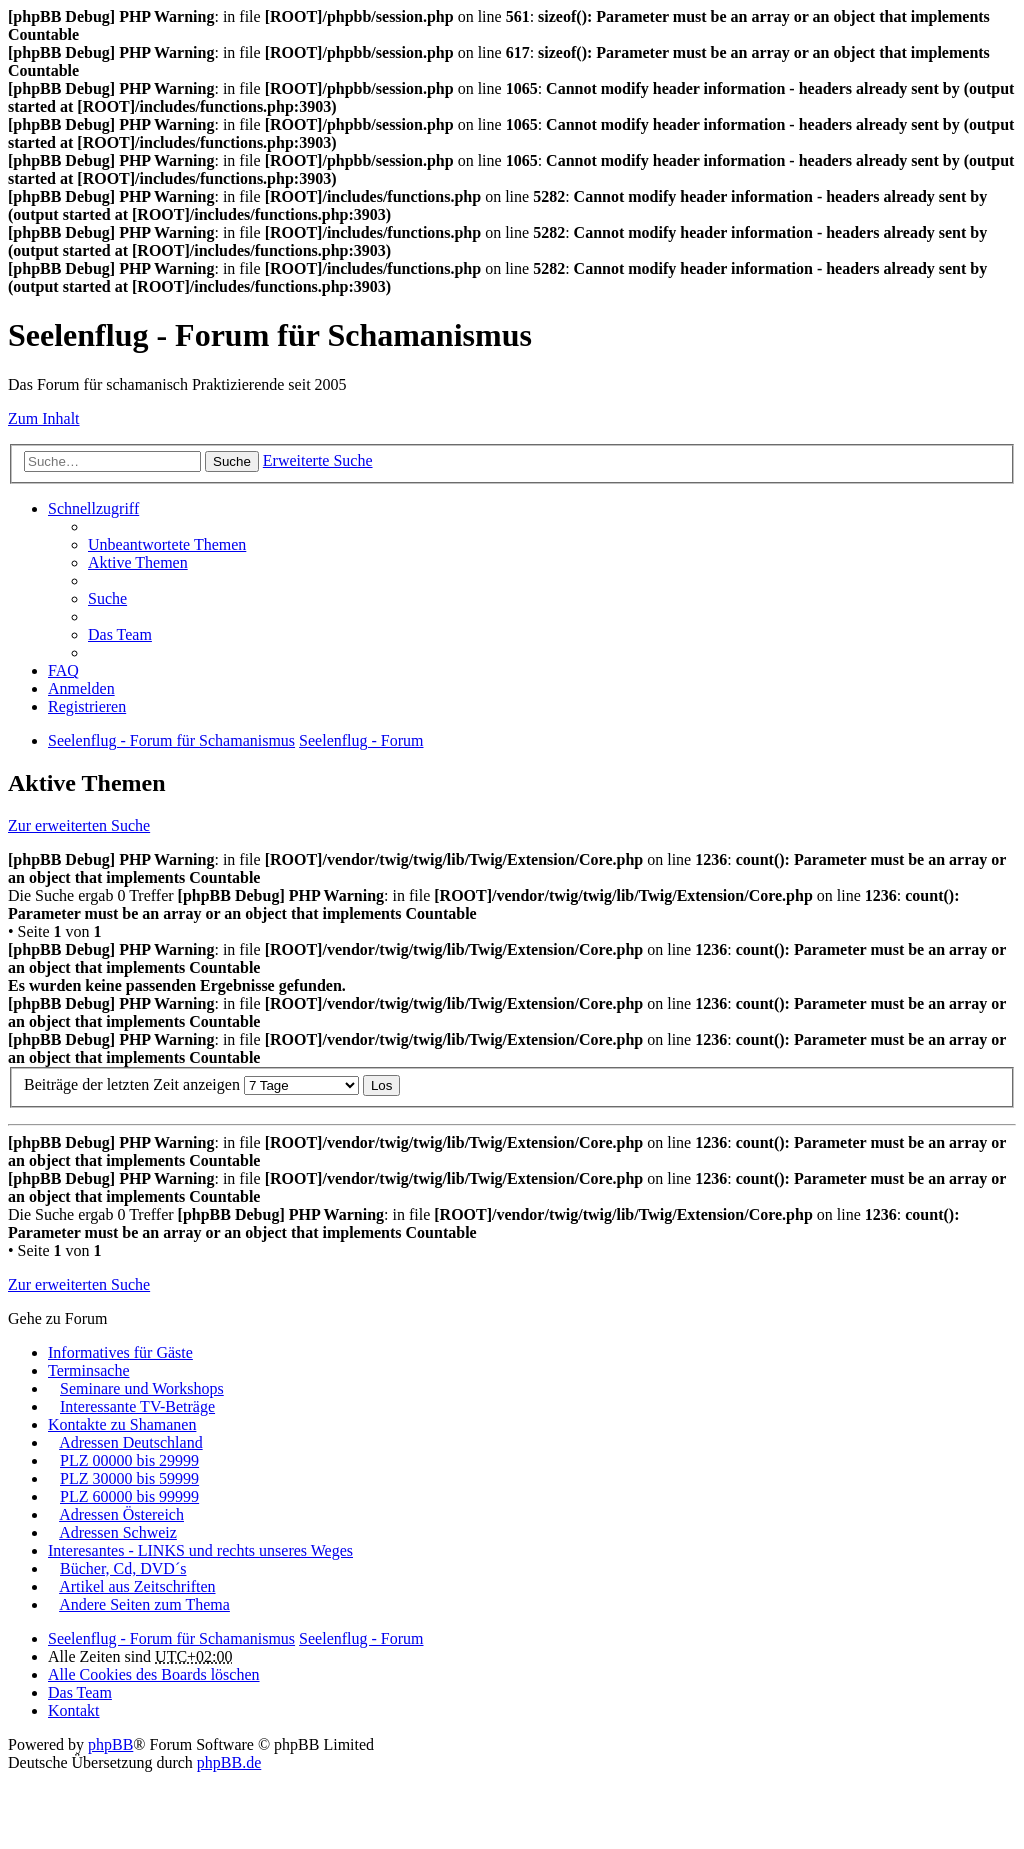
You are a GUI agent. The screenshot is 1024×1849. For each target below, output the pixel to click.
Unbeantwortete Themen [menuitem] (167, 544)
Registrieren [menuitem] (87, 706)
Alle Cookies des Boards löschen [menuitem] (154, 1674)
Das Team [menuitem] (120, 634)
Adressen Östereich (121, 1514)
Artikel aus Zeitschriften (137, 1586)
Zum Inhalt (44, 418)
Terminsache (89, 1370)
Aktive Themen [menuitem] (138, 562)
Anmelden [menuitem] (81, 688)
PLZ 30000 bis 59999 (129, 1478)
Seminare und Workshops (142, 1388)
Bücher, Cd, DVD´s (123, 1568)
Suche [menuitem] (107, 598)
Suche (232, 461)
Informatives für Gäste (120, 1352)
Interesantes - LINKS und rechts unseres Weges (200, 1550)
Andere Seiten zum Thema (144, 1604)
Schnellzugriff (93, 508)
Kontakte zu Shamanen (122, 1424)
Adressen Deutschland (131, 1442)
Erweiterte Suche (318, 460)
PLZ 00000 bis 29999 (129, 1460)
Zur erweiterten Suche (79, 825)
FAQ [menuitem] (63, 670)
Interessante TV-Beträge (137, 1406)
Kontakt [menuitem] (74, 1710)
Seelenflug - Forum (361, 1638)
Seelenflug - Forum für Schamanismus (171, 1638)
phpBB (110, 1744)
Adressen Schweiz (118, 1532)
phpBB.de (229, 1762)
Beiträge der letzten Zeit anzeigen (191, 1084)
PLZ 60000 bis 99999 (129, 1496)
